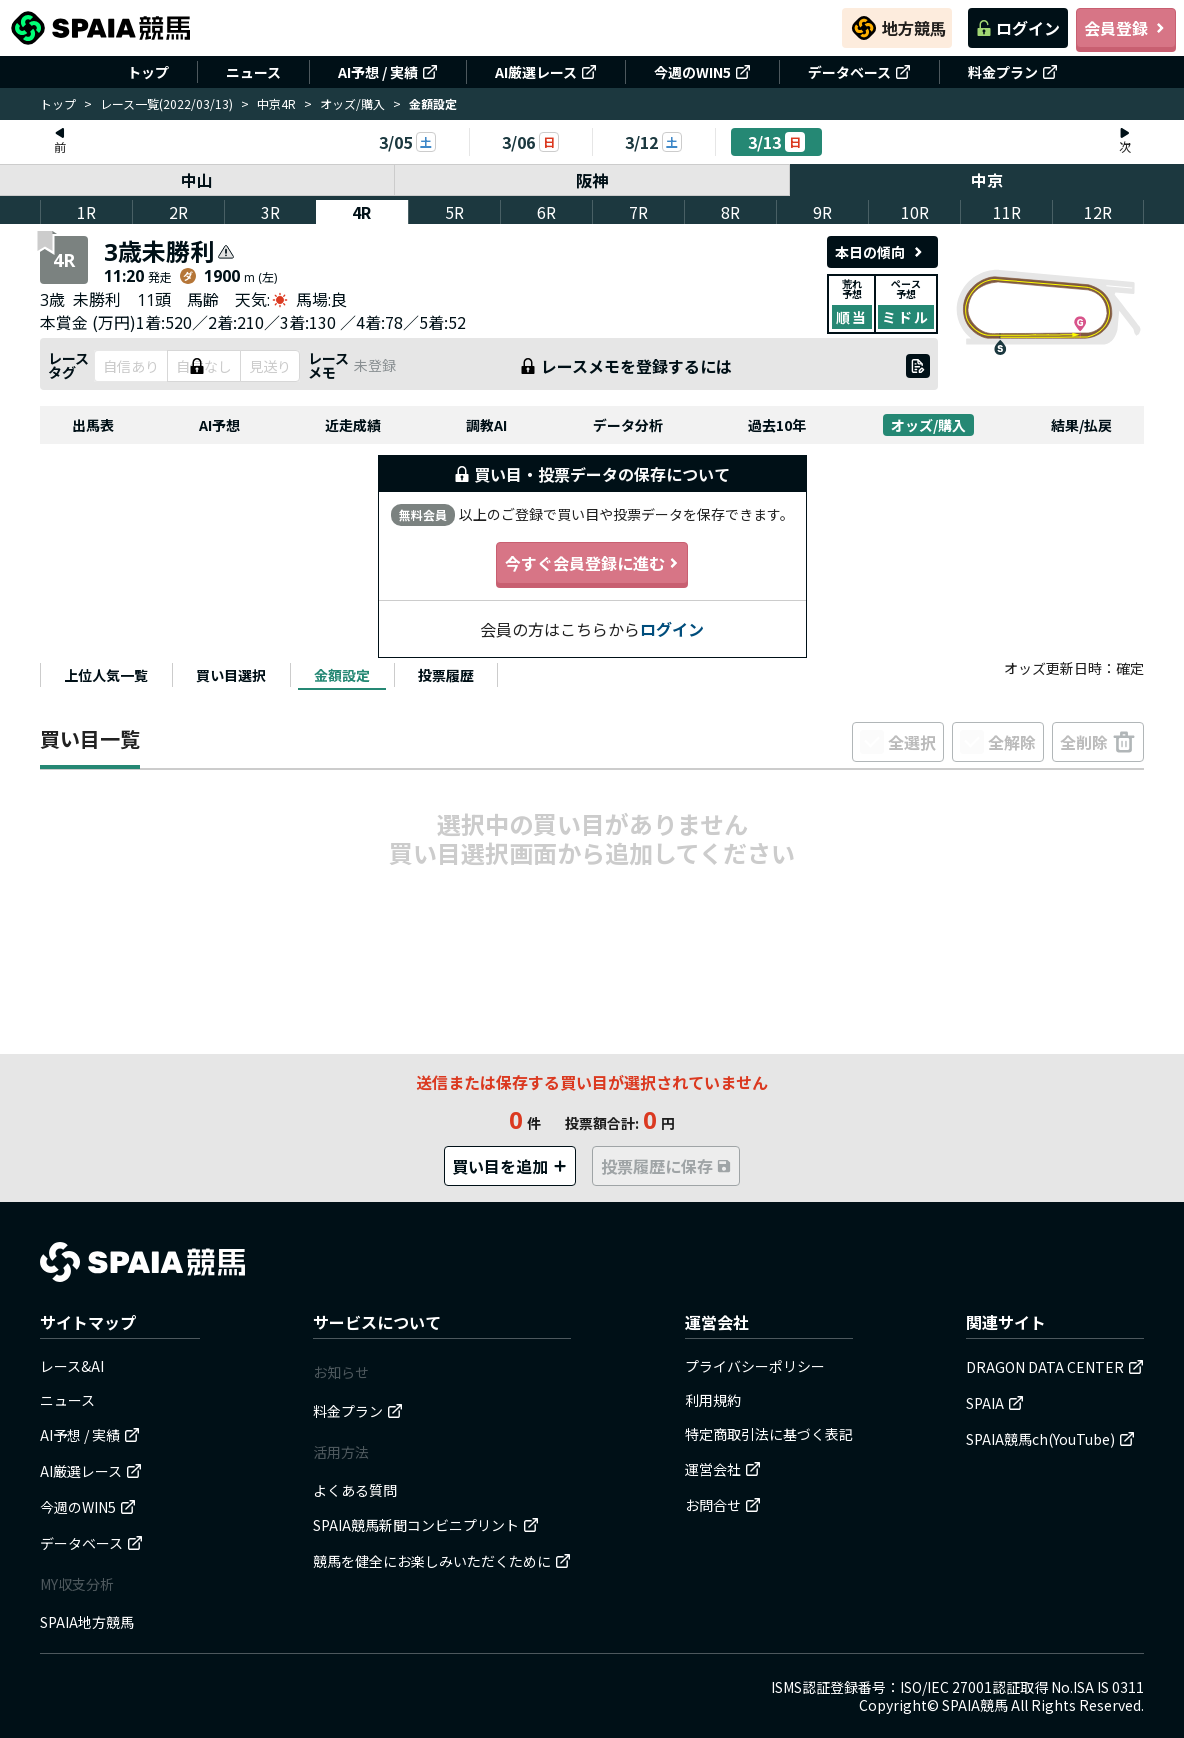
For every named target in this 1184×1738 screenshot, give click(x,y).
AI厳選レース (546, 72)
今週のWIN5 (702, 72)
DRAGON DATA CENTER (1055, 1367)
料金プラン (1013, 72)
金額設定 (342, 675)
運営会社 (723, 1469)
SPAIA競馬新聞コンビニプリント (426, 1525)
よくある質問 (355, 1490)
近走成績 (353, 425)
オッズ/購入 (352, 103)
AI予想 (219, 425)
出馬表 (93, 425)
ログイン (1018, 28)
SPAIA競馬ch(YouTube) (1050, 1439)
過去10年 (777, 425)
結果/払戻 (1081, 425)
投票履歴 (446, 675)
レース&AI (72, 1366)
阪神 (592, 180)
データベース (859, 72)
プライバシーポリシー (755, 1366)
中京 (987, 180)
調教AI (486, 425)
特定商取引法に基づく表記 (769, 1434)
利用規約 (713, 1400)
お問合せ (723, 1505)
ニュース (253, 72)
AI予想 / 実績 (388, 72)
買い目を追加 (510, 1166)
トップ (148, 72)
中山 (197, 180)
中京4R (276, 103)
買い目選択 (231, 675)
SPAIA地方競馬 (87, 1622)
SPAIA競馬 (975, 1705)
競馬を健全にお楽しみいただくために (442, 1561)
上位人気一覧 (106, 675)
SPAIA (995, 1403)
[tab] (106, 675)
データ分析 (628, 425)
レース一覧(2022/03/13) (166, 103)
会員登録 (1126, 28)
